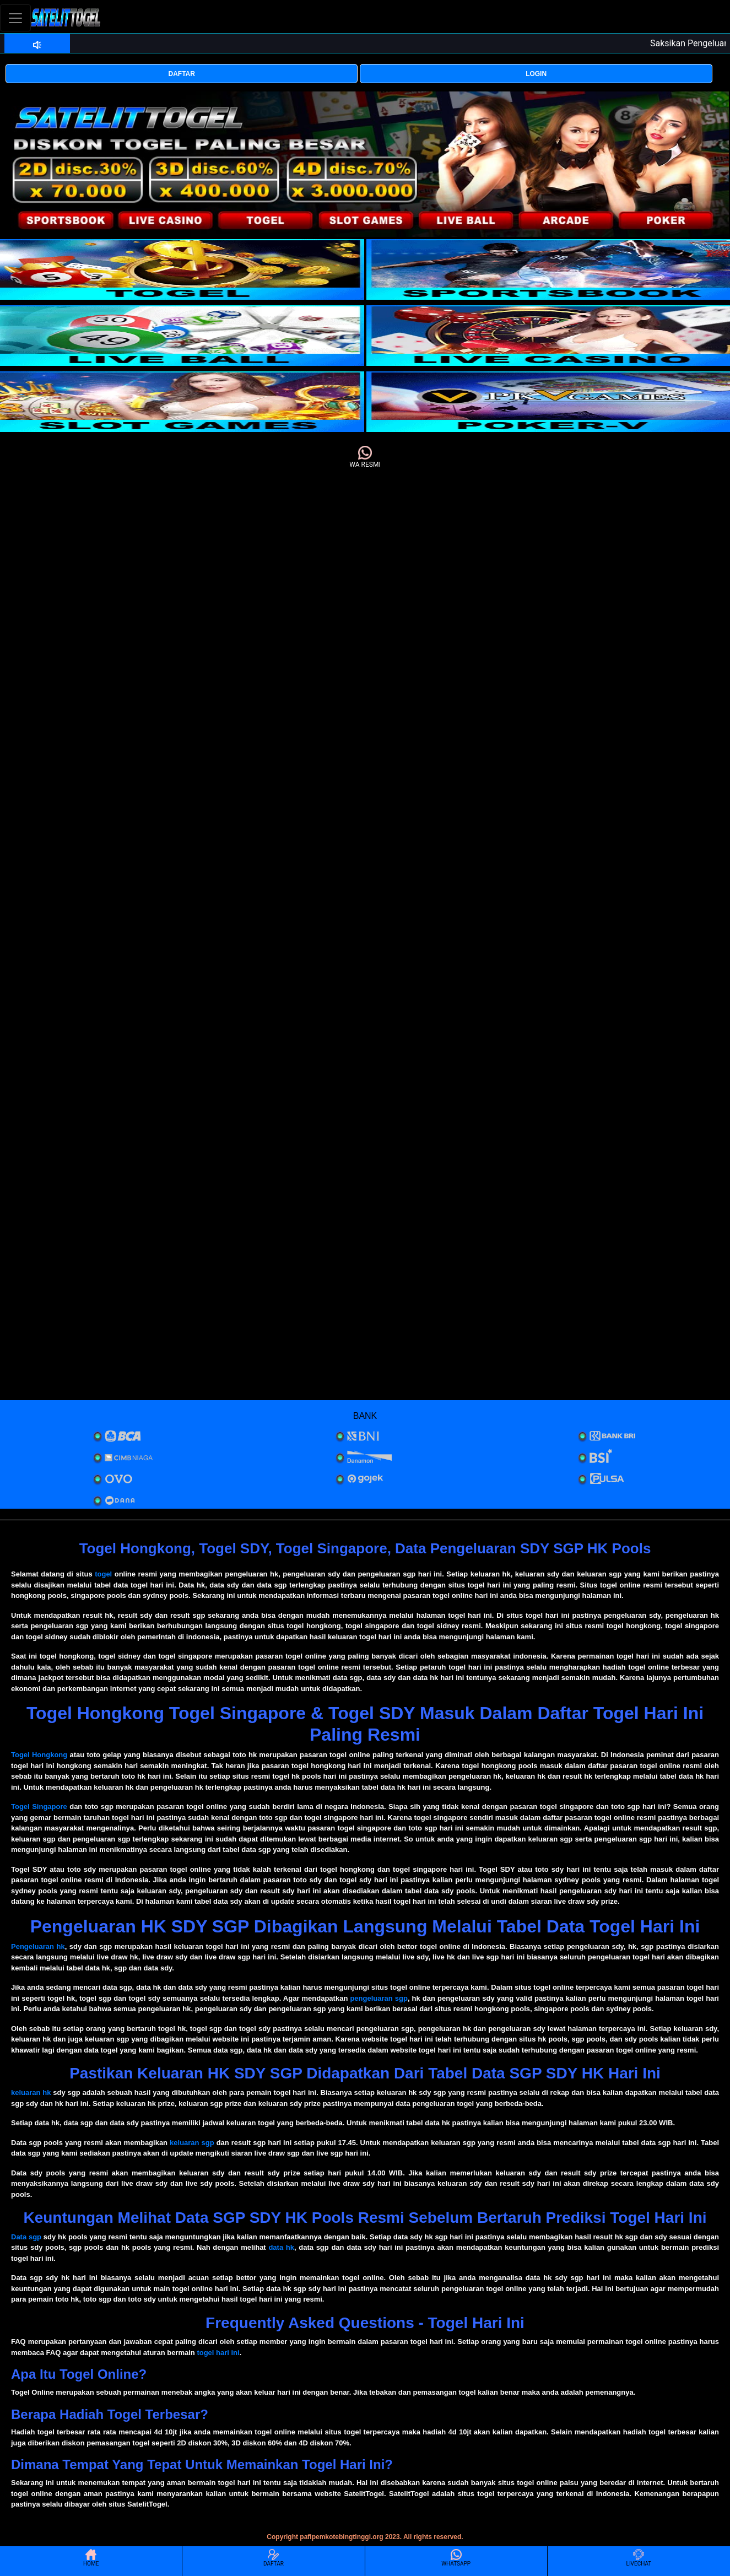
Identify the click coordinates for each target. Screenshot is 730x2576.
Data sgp (26, 2237)
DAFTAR (182, 74)
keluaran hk (31, 2092)
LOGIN (536, 74)
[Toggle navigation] (15, 17)
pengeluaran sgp (378, 1998)
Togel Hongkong (39, 1755)
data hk (281, 2247)
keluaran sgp (192, 2142)
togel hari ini (218, 2352)
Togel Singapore (39, 1806)
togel (103, 1574)
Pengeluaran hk (38, 1946)
